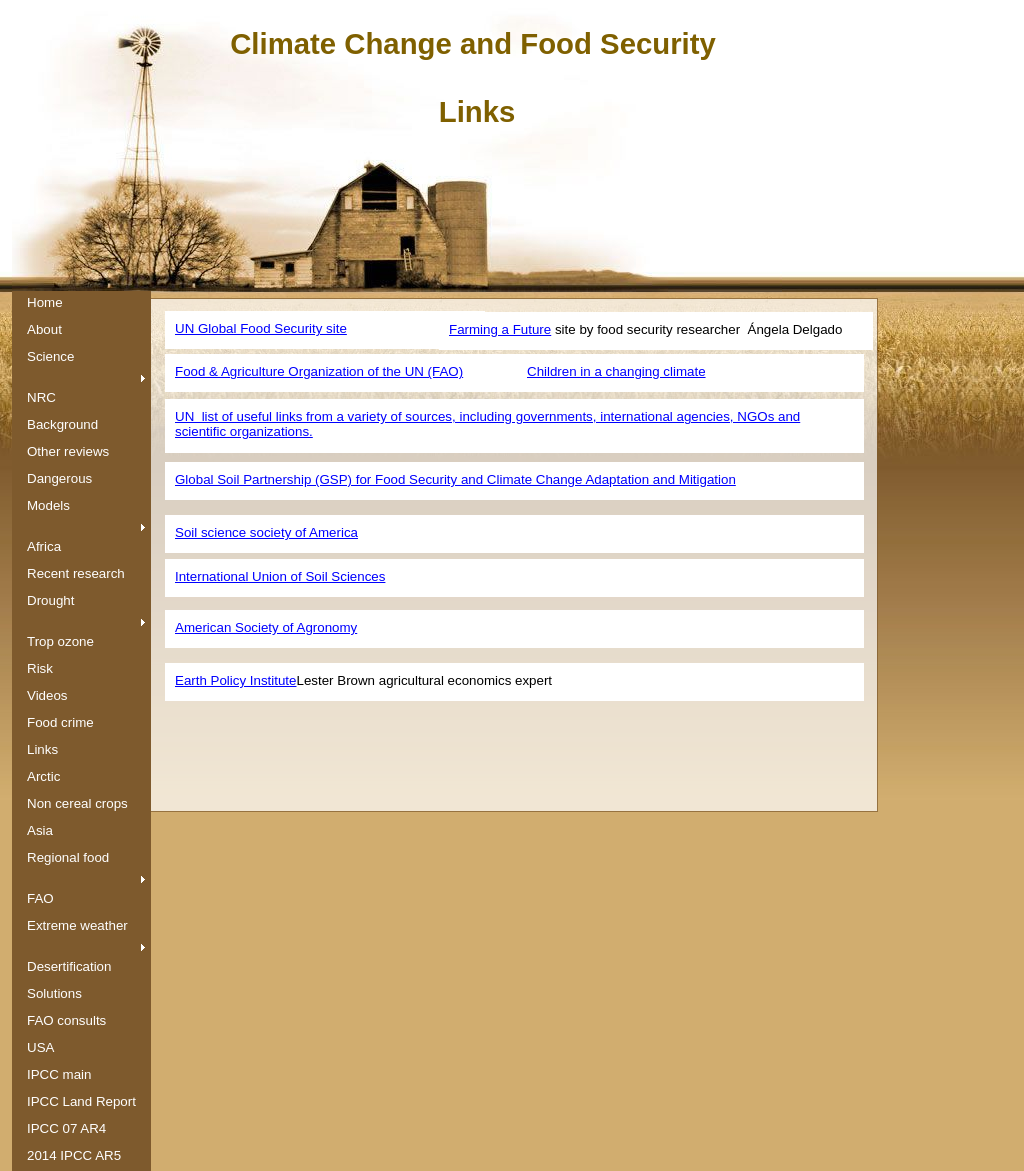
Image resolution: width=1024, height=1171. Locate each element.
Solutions (54, 993)
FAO (40, 898)
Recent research (76, 573)
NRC (41, 397)
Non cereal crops (77, 803)
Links (42, 749)
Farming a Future (500, 329)
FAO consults (66, 1020)
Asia (40, 830)
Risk (40, 668)
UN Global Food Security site (261, 328)
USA (40, 1047)
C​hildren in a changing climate (616, 371)
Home (45, 302)
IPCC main (59, 1074)
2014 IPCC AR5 (74, 1155)
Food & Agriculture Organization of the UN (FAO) (319, 371)
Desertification (69, 966)
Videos (47, 695)
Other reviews (68, 451)
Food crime (60, 722)
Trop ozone (60, 641)
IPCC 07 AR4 (66, 1128)
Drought (50, 600)
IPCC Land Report (81, 1101)
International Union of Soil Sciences (280, 576)
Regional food (68, 857)
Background (62, 424)
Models (48, 505)
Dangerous (59, 478)
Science (50, 356)
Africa (44, 546)
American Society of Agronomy (266, 627)
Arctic (43, 776)
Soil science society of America (266, 532)
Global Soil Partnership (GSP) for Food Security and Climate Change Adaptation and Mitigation (455, 479)
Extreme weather (77, 925)
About (44, 329)
